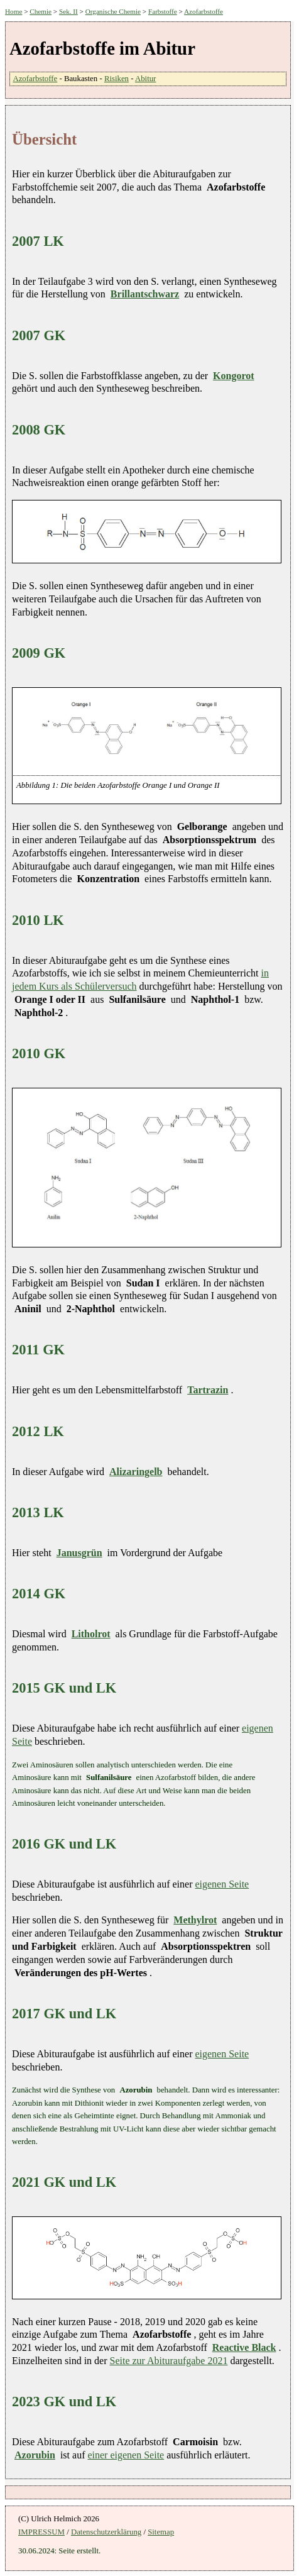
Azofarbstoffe (203, 11)
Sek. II (68, 11)
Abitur (145, 78)
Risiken (116, 78)
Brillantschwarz (145, 294)
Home (13, 11)
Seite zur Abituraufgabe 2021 (169, 2360)
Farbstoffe (162, 11)
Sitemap (161, 2532)
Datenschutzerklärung (106, 2532)
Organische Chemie (113, 11)
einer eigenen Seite (125, 2455)
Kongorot (233, 375)
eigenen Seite (222, 1884)
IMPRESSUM (41, 2532)
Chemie (41, 11)
